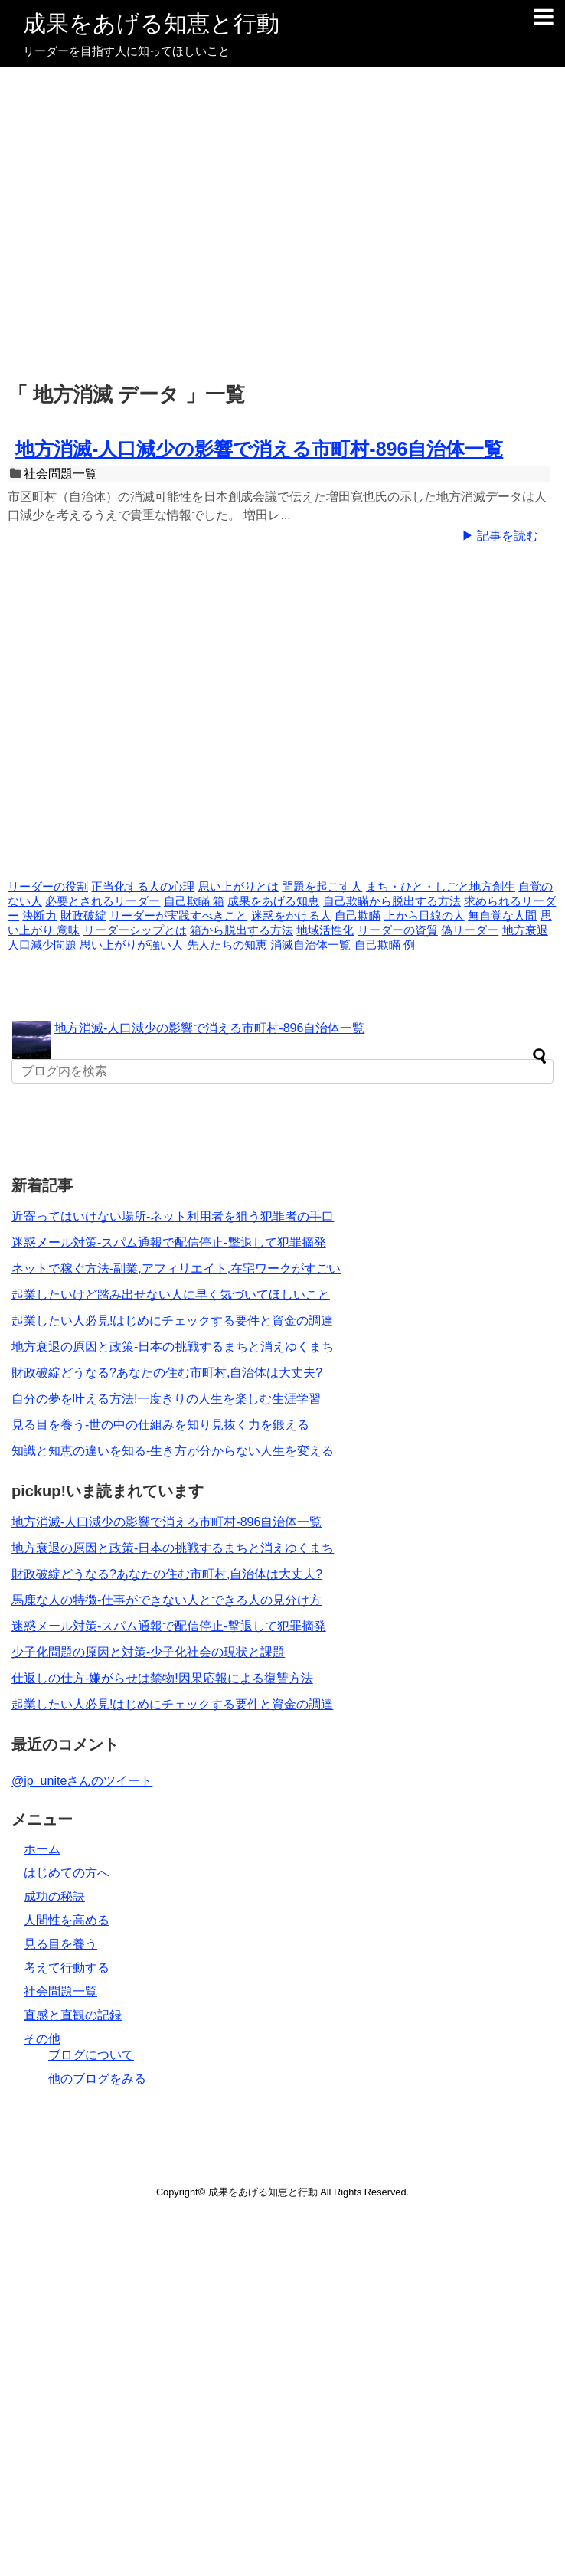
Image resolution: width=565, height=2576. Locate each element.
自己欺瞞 (357, 916)
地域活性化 (325, 930)
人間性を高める (66, 1920)
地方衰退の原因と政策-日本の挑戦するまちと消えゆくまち (172, 1346)
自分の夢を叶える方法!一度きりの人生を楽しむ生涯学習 (166, 1398)
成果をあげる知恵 (273, 901)
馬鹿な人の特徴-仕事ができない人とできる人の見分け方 (166, 1600)
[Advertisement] (279, 225)
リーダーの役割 (48, 887)
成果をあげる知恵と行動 (151, 23)
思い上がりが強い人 (131, 945)
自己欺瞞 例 (384, 945)
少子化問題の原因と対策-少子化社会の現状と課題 (148, 1652)
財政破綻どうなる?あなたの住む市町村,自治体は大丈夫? (166, 1372)
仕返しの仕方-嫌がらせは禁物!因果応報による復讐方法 (162, 1678)
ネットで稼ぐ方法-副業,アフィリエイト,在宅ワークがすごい (176, 1268)
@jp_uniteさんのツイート (81, 1780)
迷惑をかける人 (291, 916)
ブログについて (91, 2054)
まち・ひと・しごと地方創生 (440, 887)
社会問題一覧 (60, 473)
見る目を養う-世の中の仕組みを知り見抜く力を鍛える (160, 1424)
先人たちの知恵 (227, 945)
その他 (42, 2038)
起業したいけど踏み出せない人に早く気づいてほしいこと (170, 1294)
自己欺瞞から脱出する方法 (392, 901)
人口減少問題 (42, 945)
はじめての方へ (66, 1872)
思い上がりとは (238, 887)
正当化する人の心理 (142, 887)
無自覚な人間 (502, 916)
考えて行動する (66, 1967)
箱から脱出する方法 (241, 930)
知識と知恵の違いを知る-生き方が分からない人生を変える (172, 1450)
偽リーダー (469, 930)
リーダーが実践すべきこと (178, 916)
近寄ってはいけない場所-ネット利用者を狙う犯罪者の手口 (172, 1216)
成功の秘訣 (54, 1896)
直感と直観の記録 (73, 2015)
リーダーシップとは (135, 930)
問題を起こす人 (322, 887)
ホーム (42, 1848)
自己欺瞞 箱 (194, 901)
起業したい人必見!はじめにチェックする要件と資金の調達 (172, 1320)
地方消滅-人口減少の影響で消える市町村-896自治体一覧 (259, 448)
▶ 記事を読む (500, 535)
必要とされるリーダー (102, 901)
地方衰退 (525, 930)
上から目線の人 (424, 916)
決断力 (39, 916)
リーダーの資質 (398, 930)
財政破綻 (83, 916)
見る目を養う (60, 1943)
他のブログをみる (97, 2078)
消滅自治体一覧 (310, 945)
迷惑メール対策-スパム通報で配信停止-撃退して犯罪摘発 (168, 1242)
